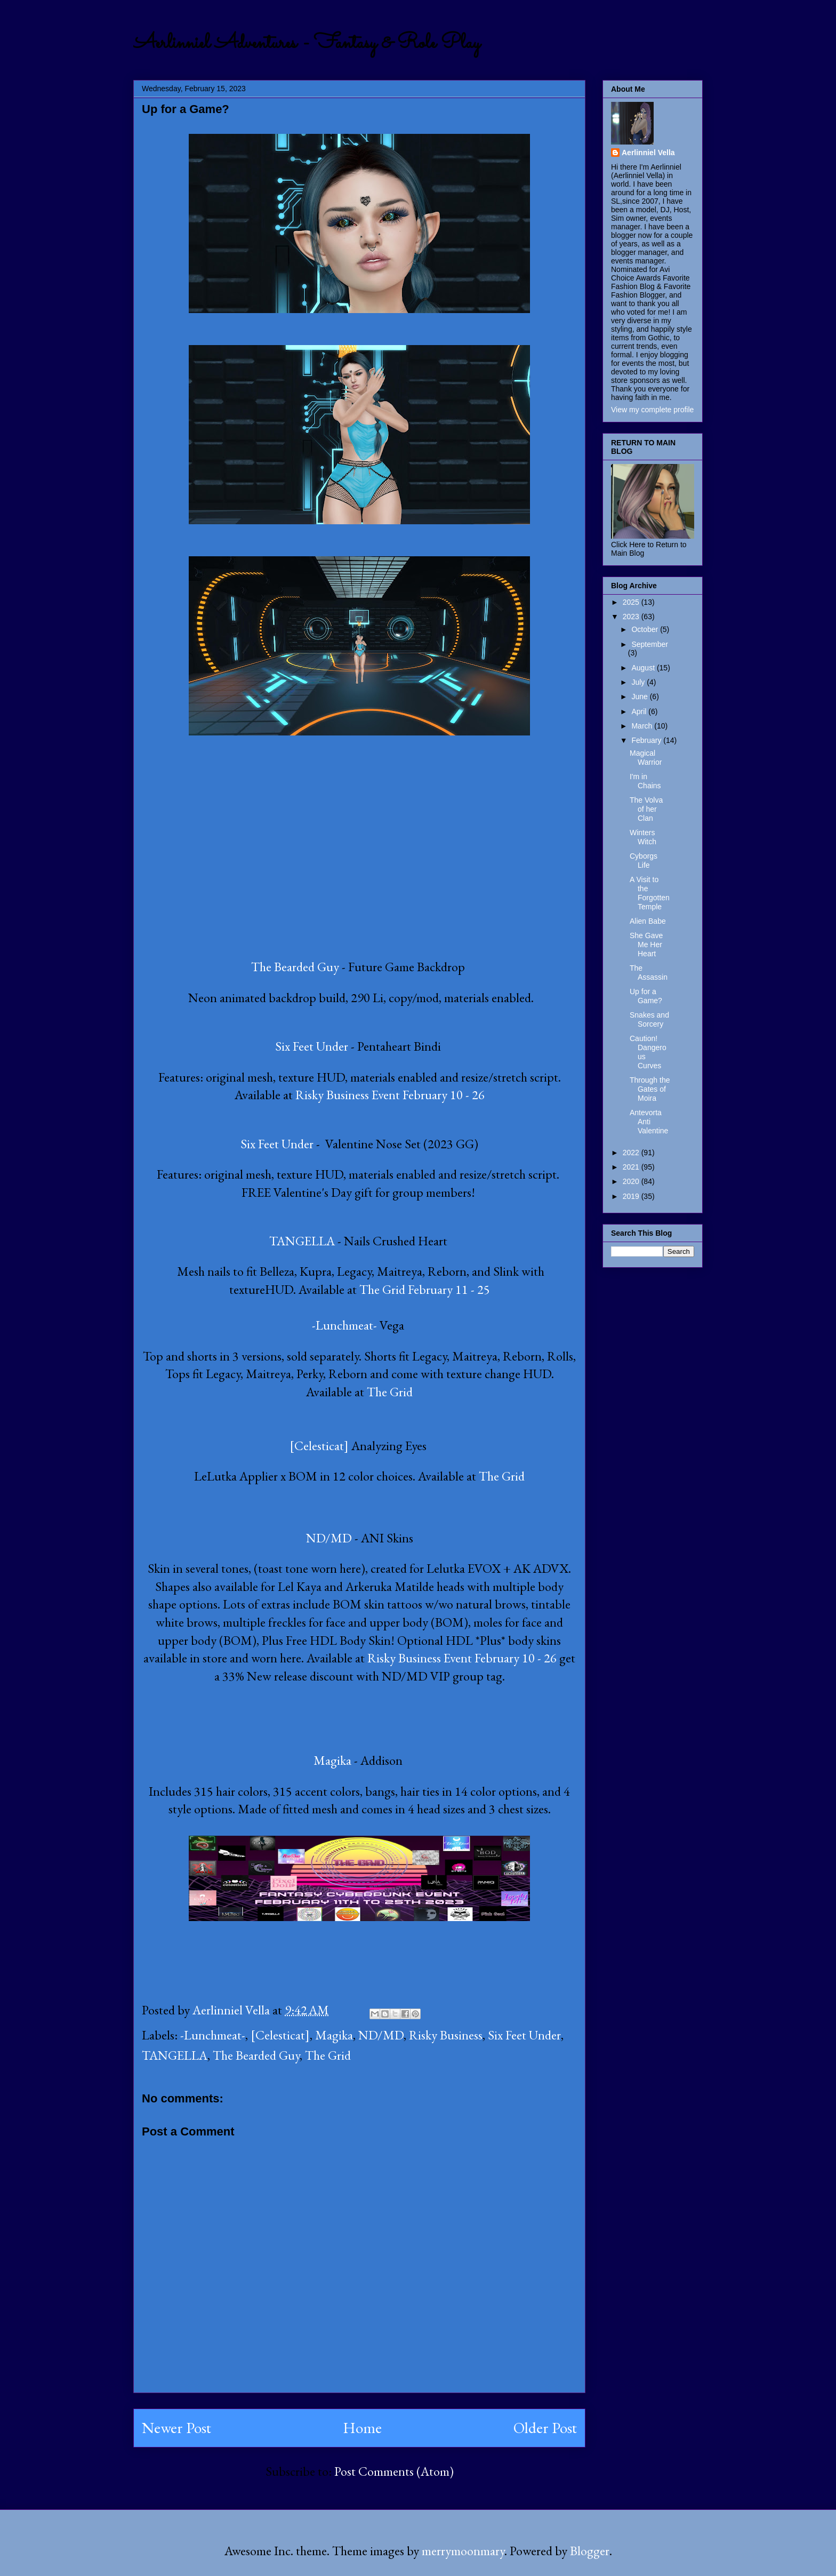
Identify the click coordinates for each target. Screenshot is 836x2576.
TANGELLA (302, 1241)
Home (362, 2428)
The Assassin (649, 972)
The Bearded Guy (295, 966)
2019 (632, 1196)
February (647, 740)
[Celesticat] (319, 1445)
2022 (632, 1152)
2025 (632, 602)
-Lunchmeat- (344, 1325)
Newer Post (176, 2428)
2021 (632, 1167)
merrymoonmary (463, 2550)
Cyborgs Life (643, 860)
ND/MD (329, 1538)
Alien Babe (648, 921)
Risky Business (446, 2035)
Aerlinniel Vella (648, 152)
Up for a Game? (646, 996)
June (640, 696)
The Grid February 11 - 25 (424, 1289)
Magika (332, 1760)
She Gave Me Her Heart (646, 944)
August (643, 667)
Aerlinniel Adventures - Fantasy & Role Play (306, 43)
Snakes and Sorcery (649, 1019)
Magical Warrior (646, 757)
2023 (632, 616)
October (645, 629)
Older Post (545, 2428)
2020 (632, 1181)
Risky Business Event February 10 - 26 (390, 1094)
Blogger (589, 2550)
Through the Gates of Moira (650, 1089)
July (639, 682)
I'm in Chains (645, 781)
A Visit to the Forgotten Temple (650, 892)
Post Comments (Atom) (394, 2471)
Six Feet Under (311, 1046)
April (639, 711)
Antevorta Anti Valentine (649, 1121)
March (642, 726)
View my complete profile (652, 409)
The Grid (390, 1391)
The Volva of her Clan (646, 809)
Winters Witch (643, 837)
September (649, 644)
